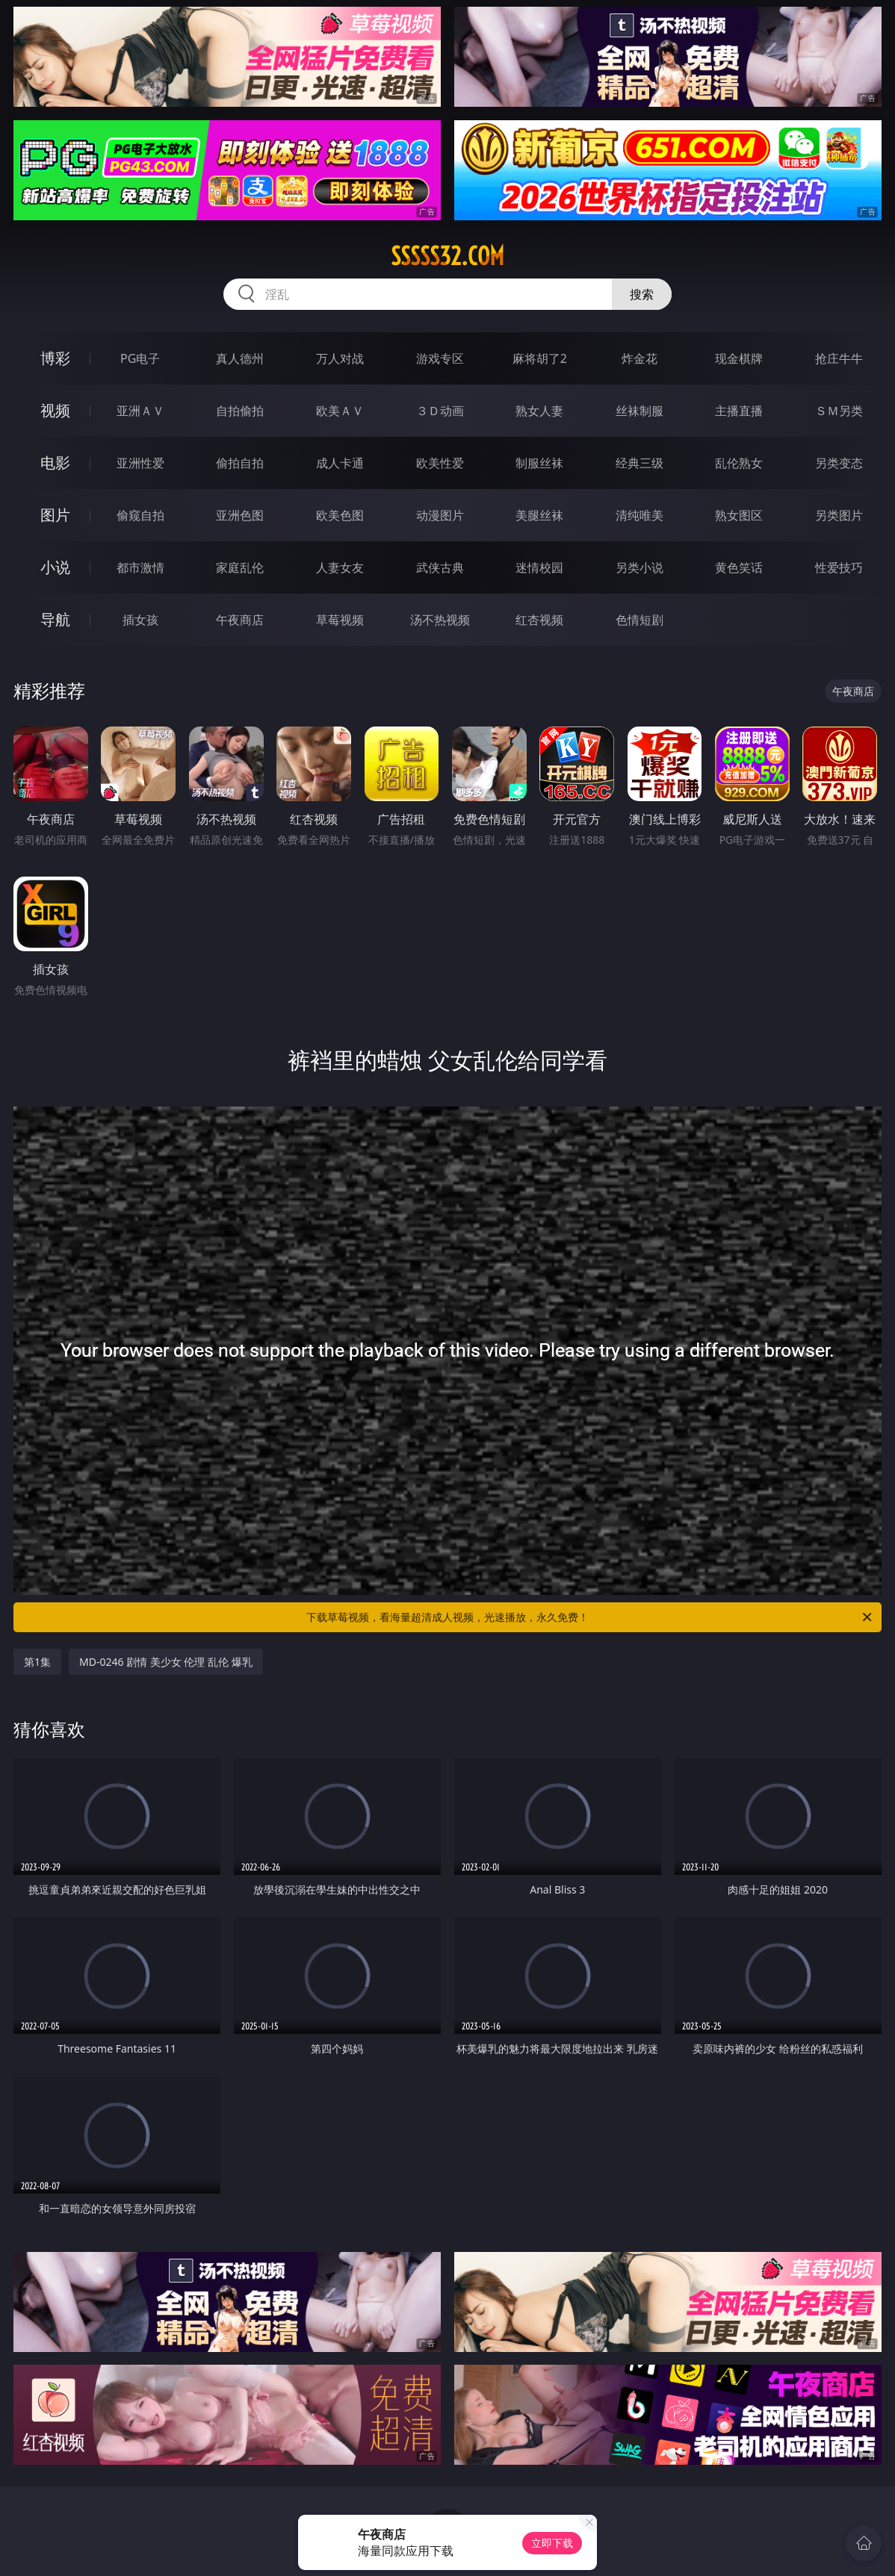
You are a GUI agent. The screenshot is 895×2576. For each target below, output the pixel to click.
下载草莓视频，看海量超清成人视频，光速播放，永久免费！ (590, 1617)
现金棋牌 (739, 358)
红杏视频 (539, 620)
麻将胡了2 (539, 358)
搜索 (642, 294)
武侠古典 (440, 567)
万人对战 (340, 358)
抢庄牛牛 (839, 358)
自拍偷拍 (240, 410)
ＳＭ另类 (839, 410)
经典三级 (639, 463)
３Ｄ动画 (440, 410)
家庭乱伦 (240, 567)
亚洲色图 (240, 515)
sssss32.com (447, 256)
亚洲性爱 (140, 463)
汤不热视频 (440, 620)
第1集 (37, 1662)
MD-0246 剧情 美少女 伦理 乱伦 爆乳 (166, 1662)
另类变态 (839, 463)
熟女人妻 (539, 410)
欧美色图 (340, 515)
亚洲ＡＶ (140, 410)
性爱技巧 (839, 567)
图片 (55, 515)
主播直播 (739, 410)
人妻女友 (340, 567)
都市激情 (140, 567)
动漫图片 (440, 515)
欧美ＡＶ (340, 410)
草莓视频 (340, 620)
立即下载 (552, 2543)
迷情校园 (539, 567)
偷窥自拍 (140, 515)
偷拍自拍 (240, 463)
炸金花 (639, 358)
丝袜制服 (639, 410)
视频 (55, 410)
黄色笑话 (739, 567)
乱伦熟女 (739, 463)
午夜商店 (240, 620)
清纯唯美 (639, 515)
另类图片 (839, 515)
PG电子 (140, 358)
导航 (55, 619)
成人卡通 (340, 463)
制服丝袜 (539, 463)
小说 (55, 567)
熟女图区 (739, 515)
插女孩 (140, 620)
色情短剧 (639, 620)
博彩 (55, 358)
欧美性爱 (440, 463)
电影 (55, 462)
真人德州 (240, 358)
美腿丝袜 (539, 515)
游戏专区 (440, 358)
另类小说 (639, 567)
